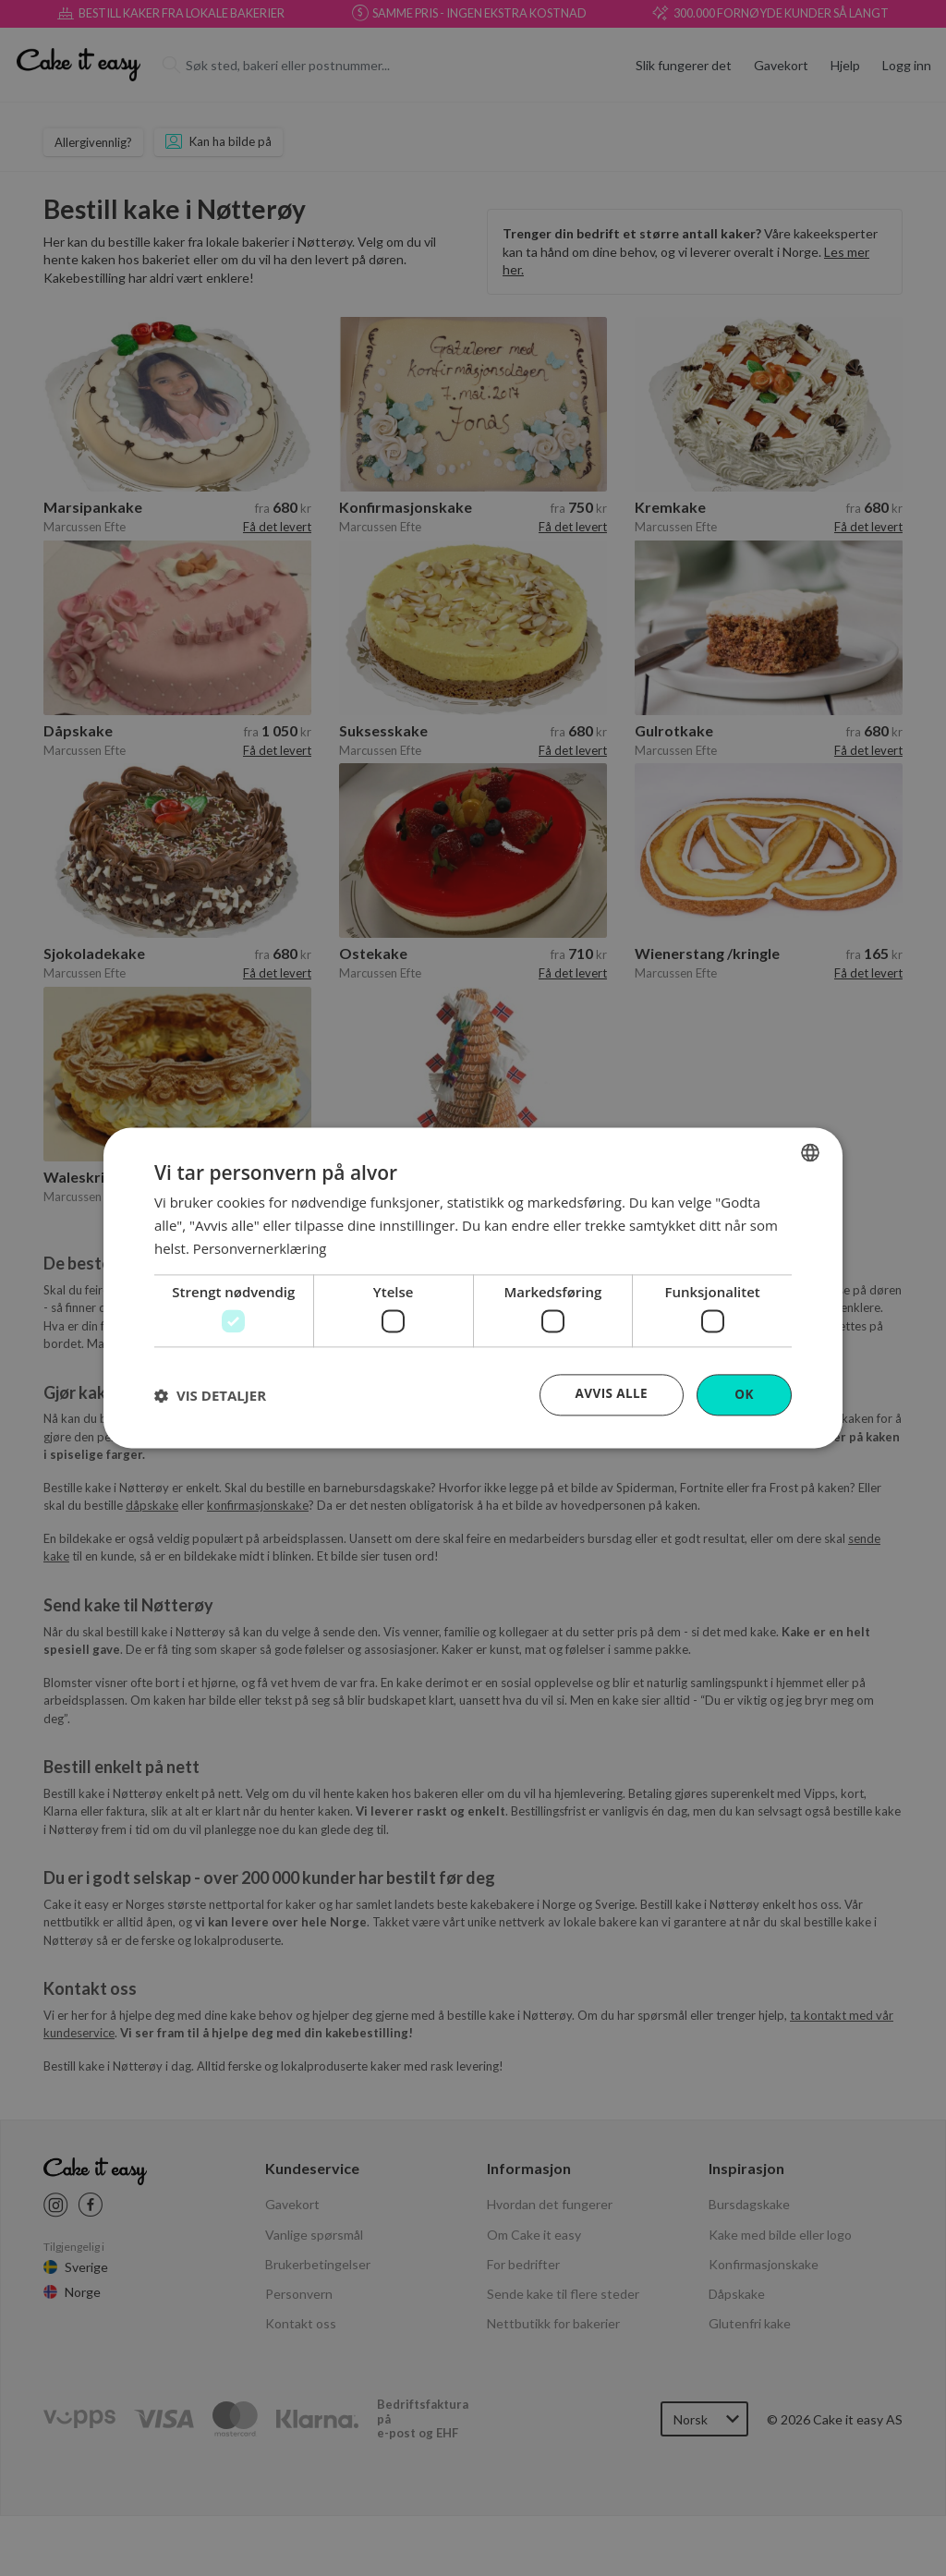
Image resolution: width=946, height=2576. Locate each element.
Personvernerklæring (261, 1247)
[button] (210, 1395)
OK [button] (744, 1394)
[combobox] (810, 1152)
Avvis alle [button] (610, 1394)
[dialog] (473, 1288)
